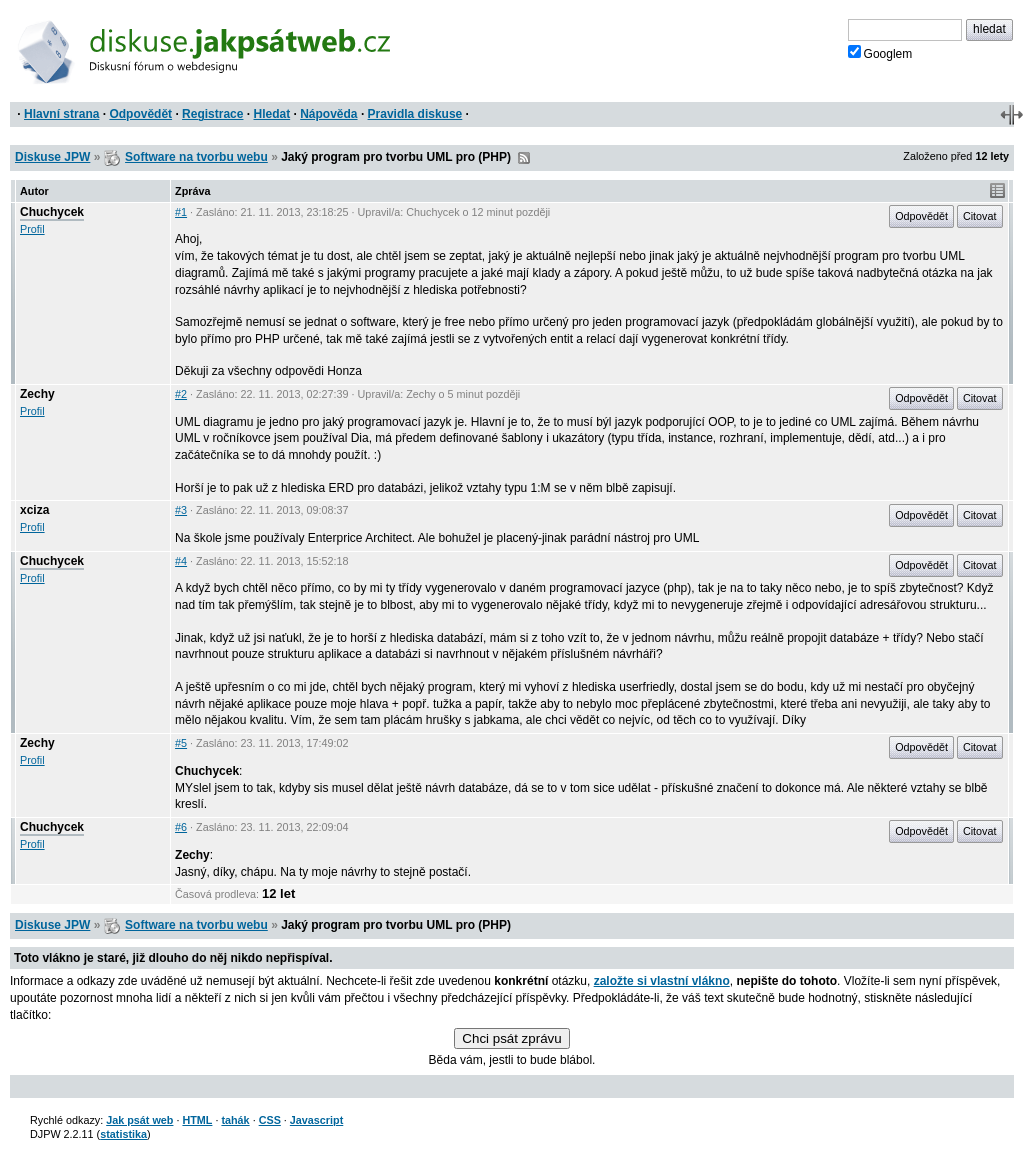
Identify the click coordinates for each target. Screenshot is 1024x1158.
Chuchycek (52, 212)
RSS (524, 158)
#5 (181, 743)
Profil (32, 229)
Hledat (271, 114)
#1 (181, 212)
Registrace (212, 114)
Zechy (37, 394)
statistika (123, 1134)
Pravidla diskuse (415, 114)
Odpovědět (140, 114)
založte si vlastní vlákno (662, 981)
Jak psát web (139, 1120)
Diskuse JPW (52, 157)
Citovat (980, 216)
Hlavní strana (61, 114)
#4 (181, 561)
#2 (181, 394)
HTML (197, 1120)
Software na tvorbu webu (196, 157)
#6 (181, 827)
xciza (34, 510)
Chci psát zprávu (511, 1038)
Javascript (316, 1120)
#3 (181, 510)
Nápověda (328, 114)
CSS (270, 1120)
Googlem (880, 53)
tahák (235, 1120)
